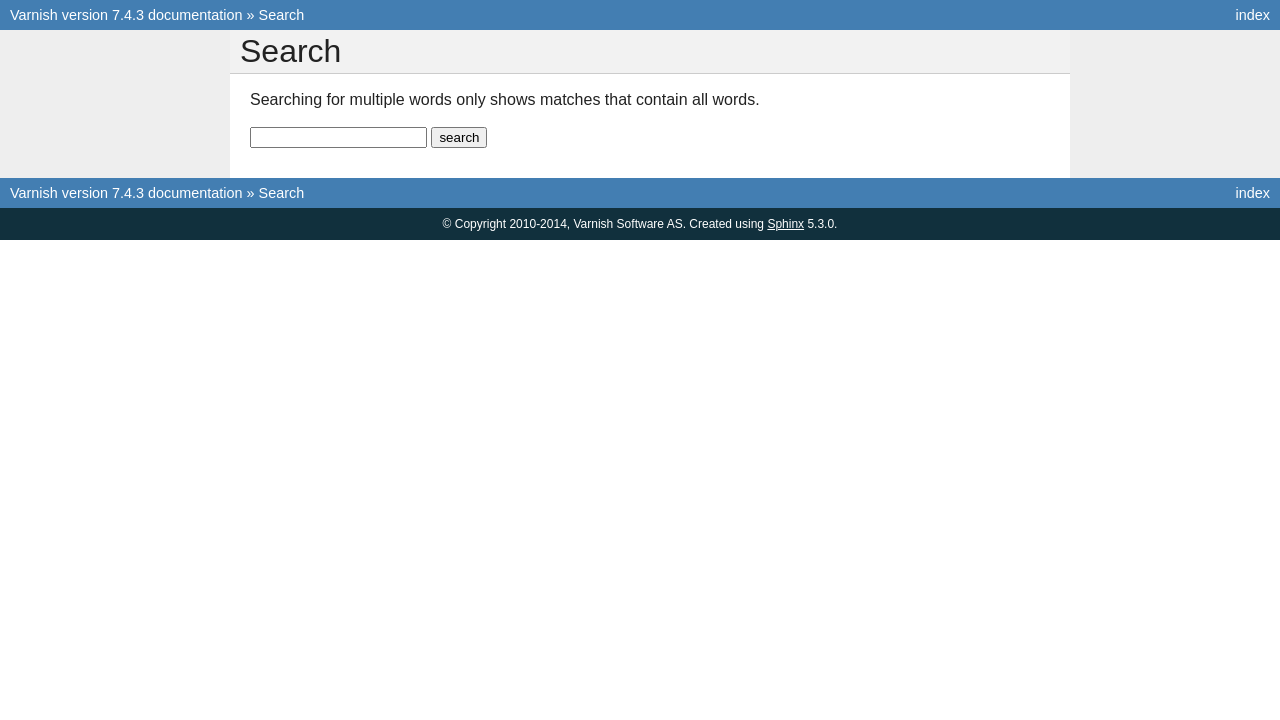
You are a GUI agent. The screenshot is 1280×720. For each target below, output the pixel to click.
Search (282, 15)
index (1253, 15)
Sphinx (785, 224)
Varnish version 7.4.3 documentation (126, 15)
